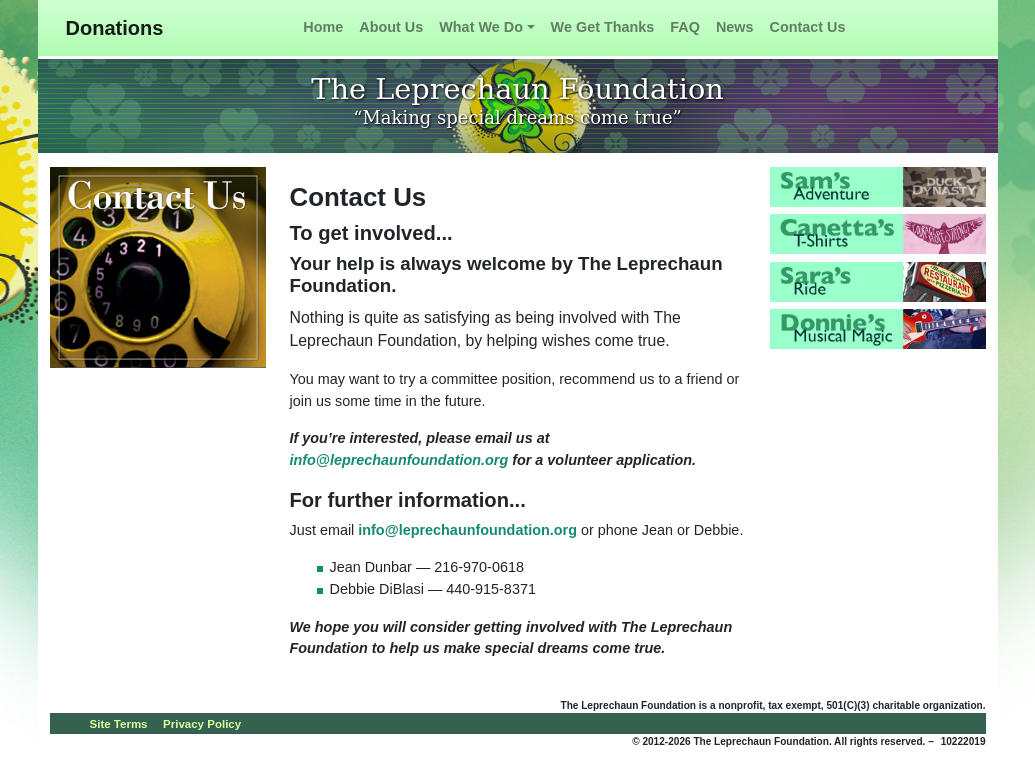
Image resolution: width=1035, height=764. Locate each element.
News (735, 27)
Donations (115, 28)
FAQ (685, 27)
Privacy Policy (202, 724)
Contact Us (808, 27)
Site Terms (119, 724)
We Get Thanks (603, 27)
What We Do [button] (481, 27)
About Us (391, 27)
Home (323, 27)
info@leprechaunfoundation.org (399, 460)
